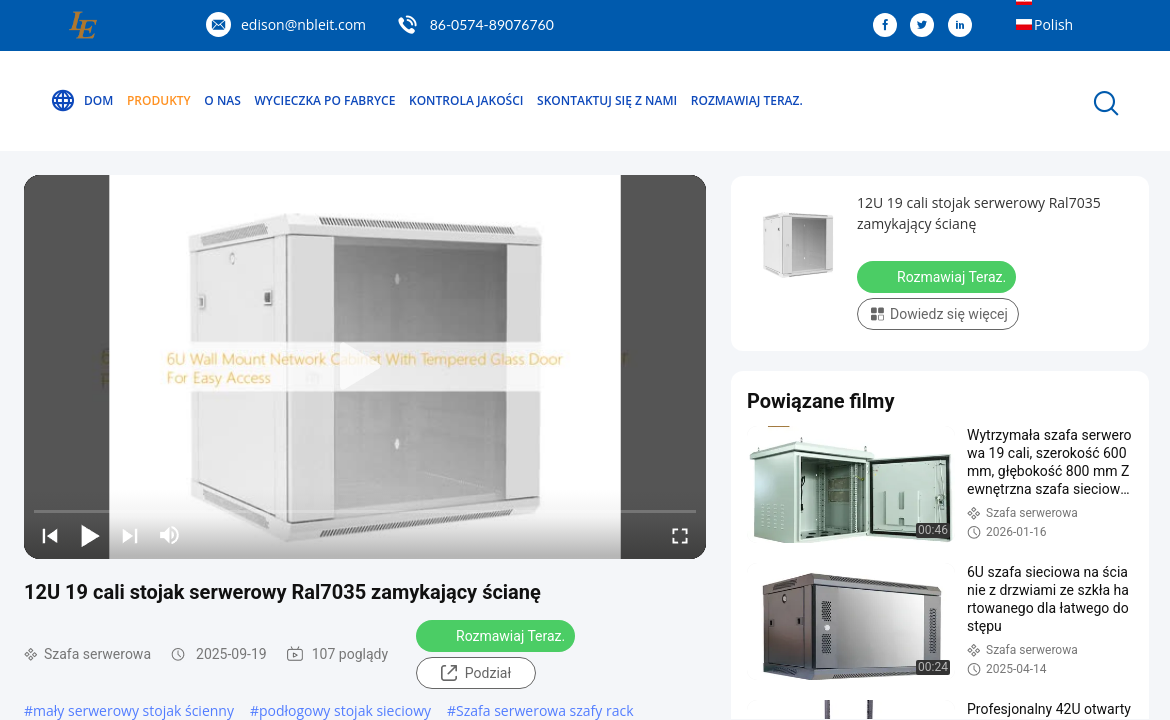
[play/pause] (90, 535)
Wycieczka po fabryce (324, 100)
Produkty (159, 100)
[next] (130, 535)
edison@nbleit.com (303, 24)
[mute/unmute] (170, 535)
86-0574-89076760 (492, 24)
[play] (365, 367)
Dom (81, 101)
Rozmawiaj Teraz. (747, 100)
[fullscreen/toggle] (680, 535)
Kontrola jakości (466, 100)
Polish (1053, 24)
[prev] (50, 535)
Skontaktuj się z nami (607, 100)
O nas (222, 100)
